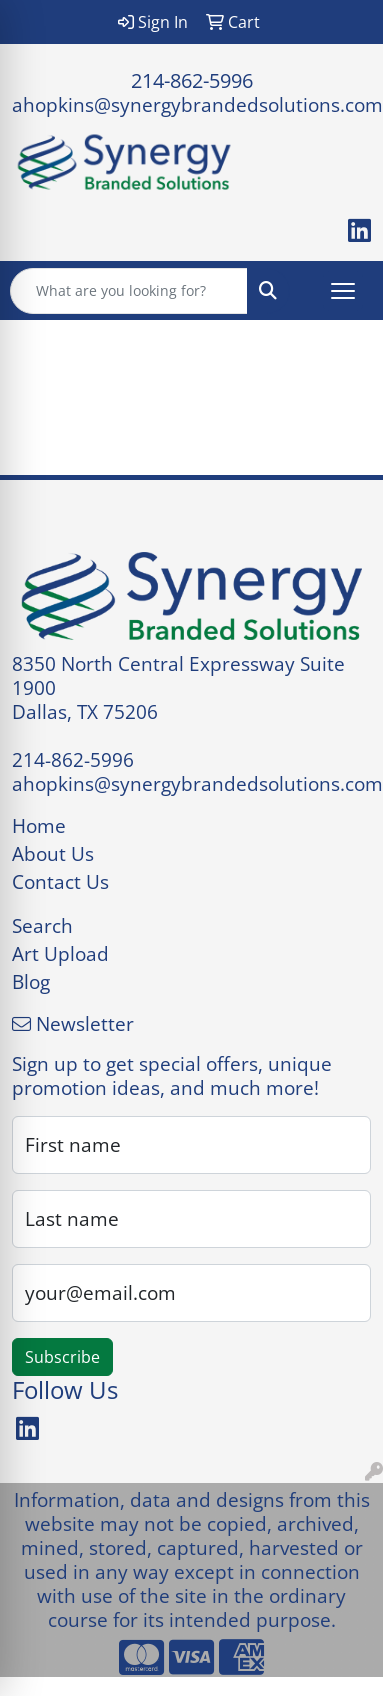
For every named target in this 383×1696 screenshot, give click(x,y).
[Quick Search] (129, 291)
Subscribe (62, 1357)
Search (42, 925)
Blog (31, 981)
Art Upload (60, 953)
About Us (53, 853)
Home (39, 825)
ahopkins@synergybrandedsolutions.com (197, 104)
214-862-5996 (192, 80)
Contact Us (60, 881)
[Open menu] (343, 291)
